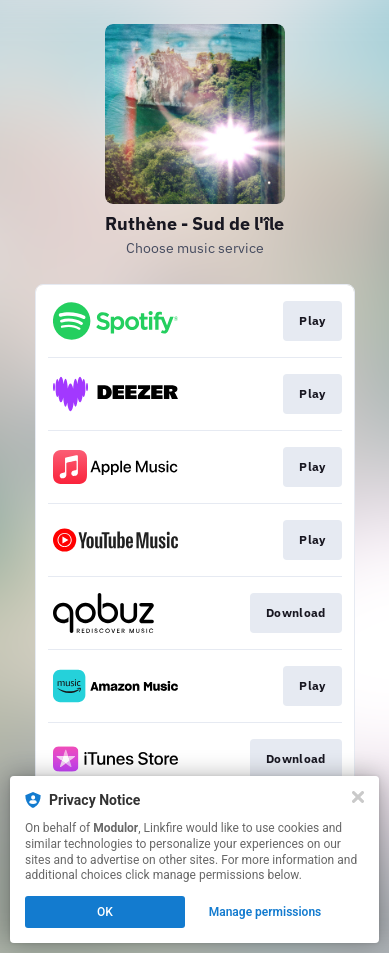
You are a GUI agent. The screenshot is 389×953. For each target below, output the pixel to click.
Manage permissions (265, 912)
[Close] (358, 797)
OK (105, 912)
